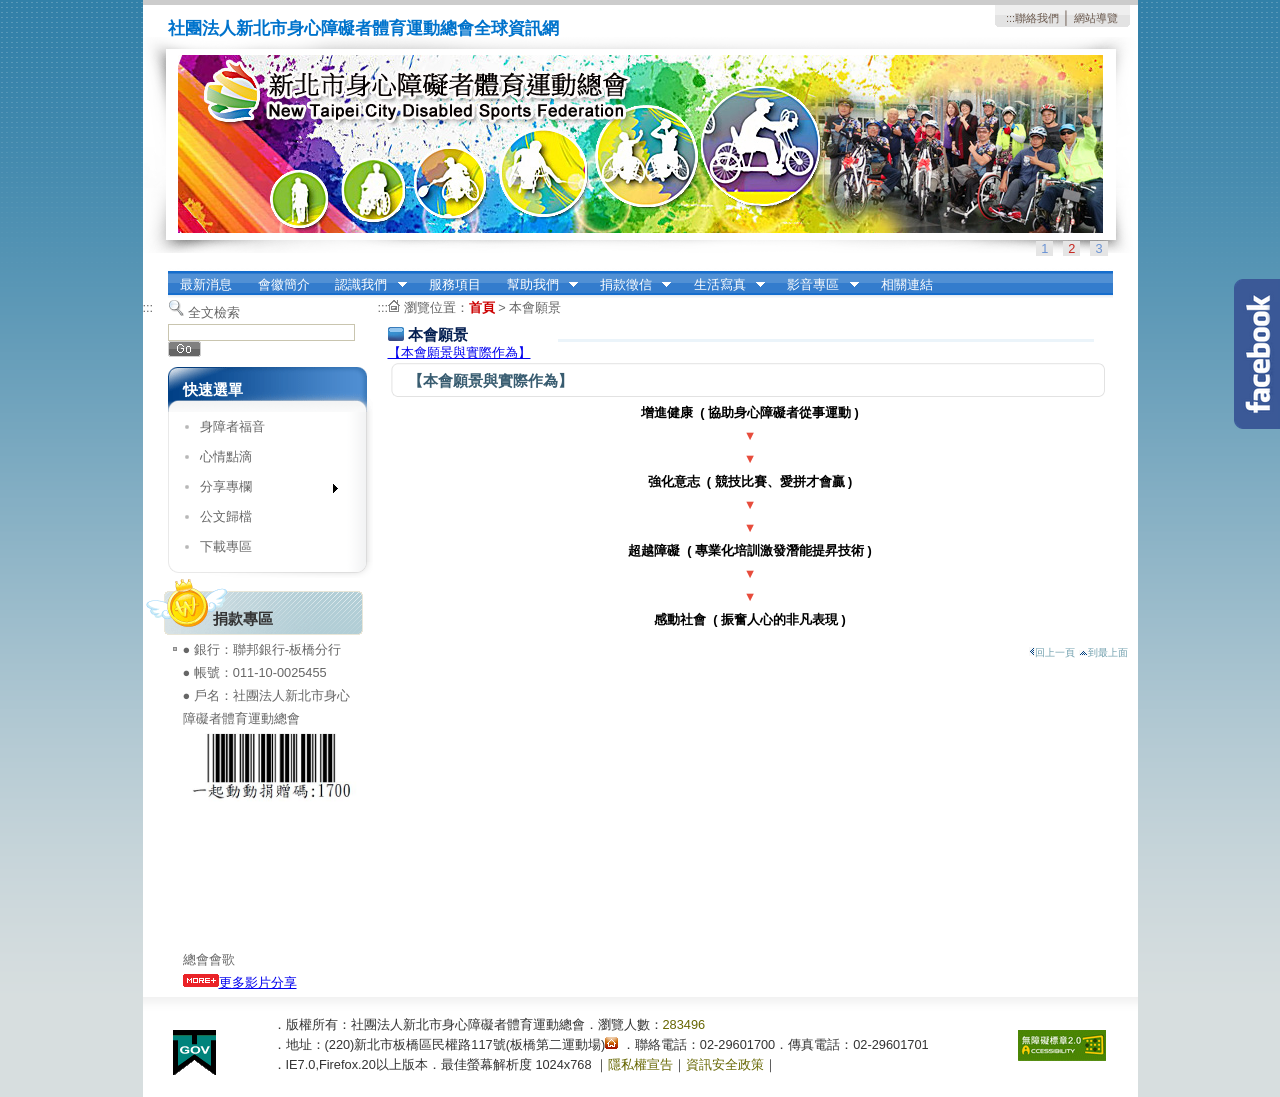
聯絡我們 (1037, 18)
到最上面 (1103, 652)
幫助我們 (536, 285)
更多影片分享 (240, 982)
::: (1010, 18)
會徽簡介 (284, 284)
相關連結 (907, 284)
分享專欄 (262, 490)
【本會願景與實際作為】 (459, 352)
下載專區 (226, 546)
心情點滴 (226, 456)
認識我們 (365, 285)
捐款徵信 (629, 285)
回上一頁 (1052, 652)
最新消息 (206, 284)
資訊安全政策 (725, 1064)
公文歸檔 (226, 516)
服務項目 (455, 284)
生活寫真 (723, 285)
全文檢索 (214, 312)
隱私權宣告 (640, 1064)
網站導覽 (1096, 18)
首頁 (482, 307)
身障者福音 (232, 426)
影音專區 (817, 285)
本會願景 (535, 307)
